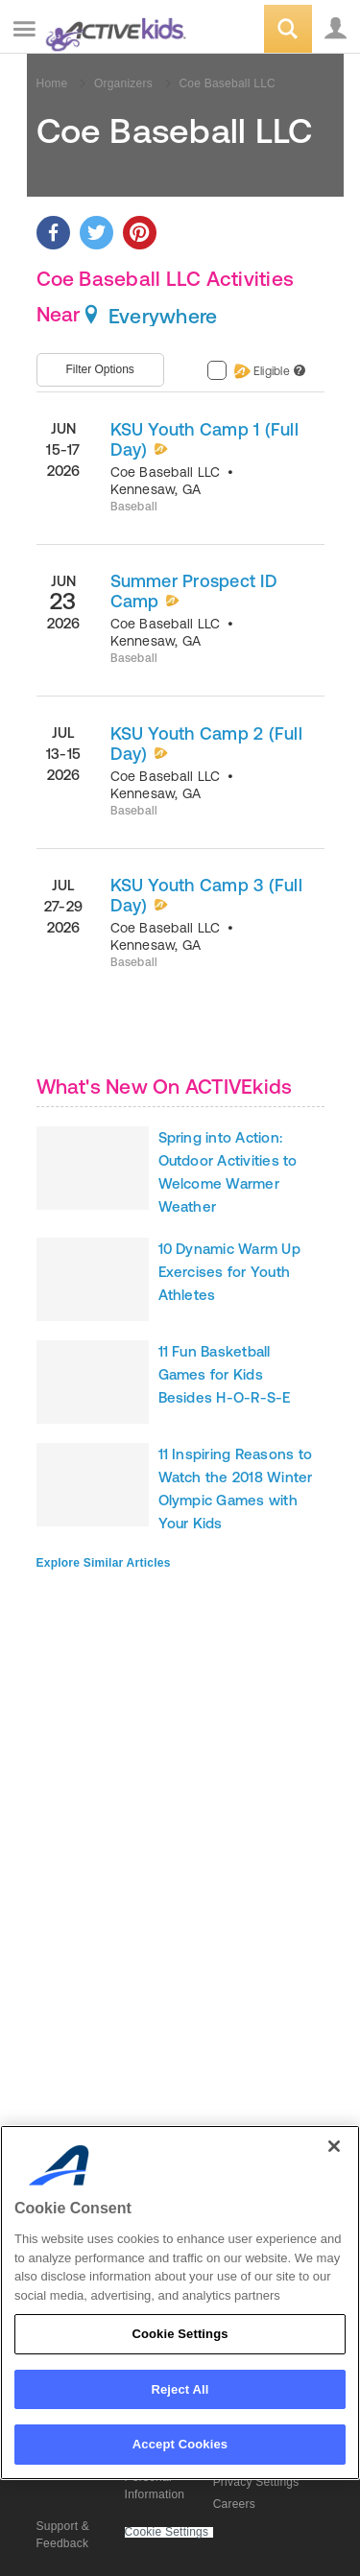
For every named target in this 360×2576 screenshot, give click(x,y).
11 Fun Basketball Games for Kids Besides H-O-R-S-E (224, 1374)
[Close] (334, 2146)
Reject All (179, 2389)
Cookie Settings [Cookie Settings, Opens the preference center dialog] (180, 2334)
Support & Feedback (63, 2534)
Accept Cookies (180, 2444)
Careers (234, 2504)
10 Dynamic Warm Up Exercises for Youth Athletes (229, 1272)
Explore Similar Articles (103, 1563)
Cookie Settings (167, 2532)
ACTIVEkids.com (112, 30)
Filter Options (100, 369)
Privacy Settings (256, 2482)
